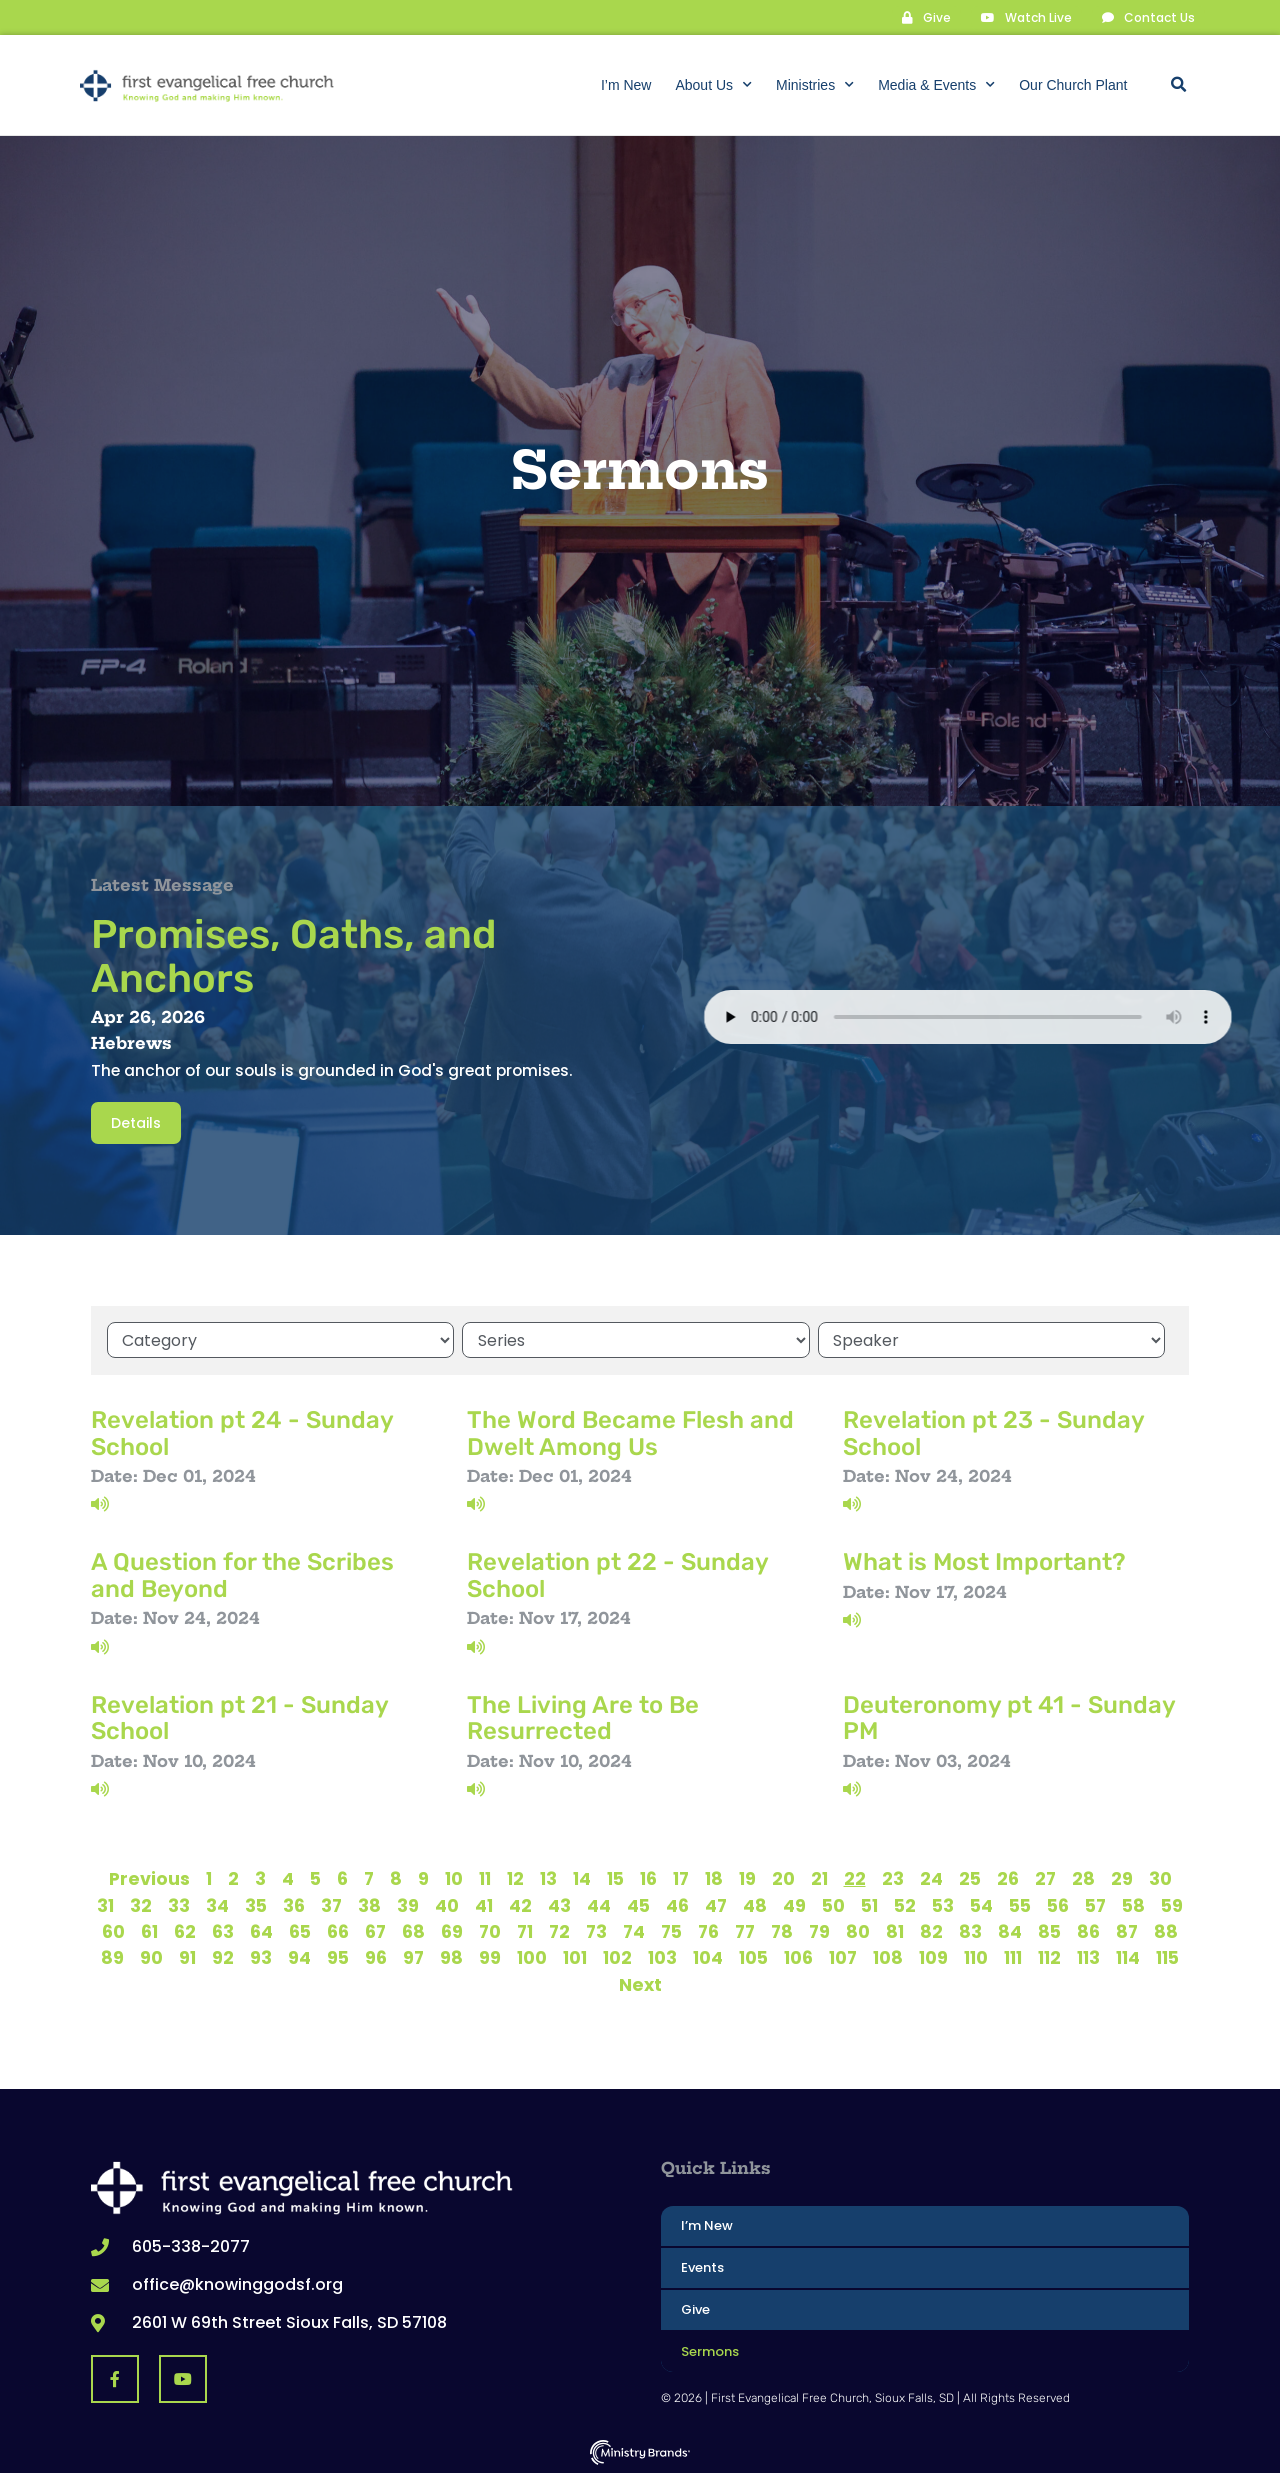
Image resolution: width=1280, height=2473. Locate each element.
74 (634, 1930)
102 (617, 1957)
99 (490, 1957)
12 (515, 1877)
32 (141, 1904)
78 (782, 1930)
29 (1122, 1877)
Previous (149, 1877)
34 (217, 1904)
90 (151, 1957)
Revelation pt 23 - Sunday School (993, 1431)
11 (485, 1877)
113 (1088, 1957)
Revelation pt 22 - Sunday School (617, 1574)
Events (702, 2265)
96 (376, 1957)
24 (931, 1877)
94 (299, 1957)
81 (895, 1930)
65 (300, 1930)
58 (1133, 1904)
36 (294, 1904)
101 (575, 1957)
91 (187, 1957)
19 (747, 1877)
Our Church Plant (1073, 85)
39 (408, 1904)
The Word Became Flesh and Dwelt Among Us (630, 1431)
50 (833, 1904)
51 (869, 1904)
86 (1088, 1930)
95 (338, 1957)
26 (1008, 1877)
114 (1128, 1957)
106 (798, 1957)
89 (112, 1957)
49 (794, 1904)
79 (819, 1930)
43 (559, 1904)
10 (454, 1877)
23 (893, 1877)
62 (185, 1930)
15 (615, 1877)
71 (525, 1930)
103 (662, 1957)
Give (695, 2307)
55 (1020, 1904)
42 (520, 1904)
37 (331, 1904)
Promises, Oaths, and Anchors (294, 955)
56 (1058, 1904)
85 (1049, 1930)
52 (905, 1904)
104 (708, 1957)
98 (451, 1957)
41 (484, 1904)
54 (981, 1904)
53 (943, 1904)
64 (261, 1930)
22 (855, 1877)
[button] (1178, 85)
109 (933, 1957)
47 (716, 1904)
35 (256, 1904)
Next (640, 1983)
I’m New (626, 85)
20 (783, 1877)
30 (1160, 1877)
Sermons (710, 2349)
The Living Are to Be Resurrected (583, 1716)
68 (413, 1930)
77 (745, 1930)
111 (1013, 1957)
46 (677, 1904)
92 (223, 1957)
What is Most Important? (984, 1561)
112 (1049, 1957)
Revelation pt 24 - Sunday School (242, 1431)
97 (413, 1957)
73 (596, 1930)
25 (970, 1877)
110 (976, 1957)
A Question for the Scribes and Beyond (242, 1574)
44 (599, 1904)
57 (1095, 1904)
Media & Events (936, 85)
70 (490, 1930)
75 (671, 1930)
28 (1083, 1877)
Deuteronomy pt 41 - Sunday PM (1009, 1716)
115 (1167, 1957)
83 (970, 1930)
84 (1010, 1930)
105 (753, 1957)
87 (1127, 1930)
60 (113, 1930)
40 (447, 1904)
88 (1166, 1930)
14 (582, 1877)
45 (638, 1904)
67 (375, 1930)
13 (548, 1877)
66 (338, 1930)
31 (105, 1904)
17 (681, 1877)
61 (149, 1930)
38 (369, 1904)
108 (888, 1957)
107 (843, 1957)
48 (755, 1904)
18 (714, 1877)
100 (532, 1957)
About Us (713, 85)
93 (261, 1957)
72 (559, 1930)
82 (931, 1930)
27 (1045, 1877)
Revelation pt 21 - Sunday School (239, 1716)
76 (708, 1930)
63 (223, 1930)
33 (179, 1904)
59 (1172, 1904)
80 (858, 1930)
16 (648, 1877)
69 (452, 1930)
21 (819, 1877)
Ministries (815, 85)
